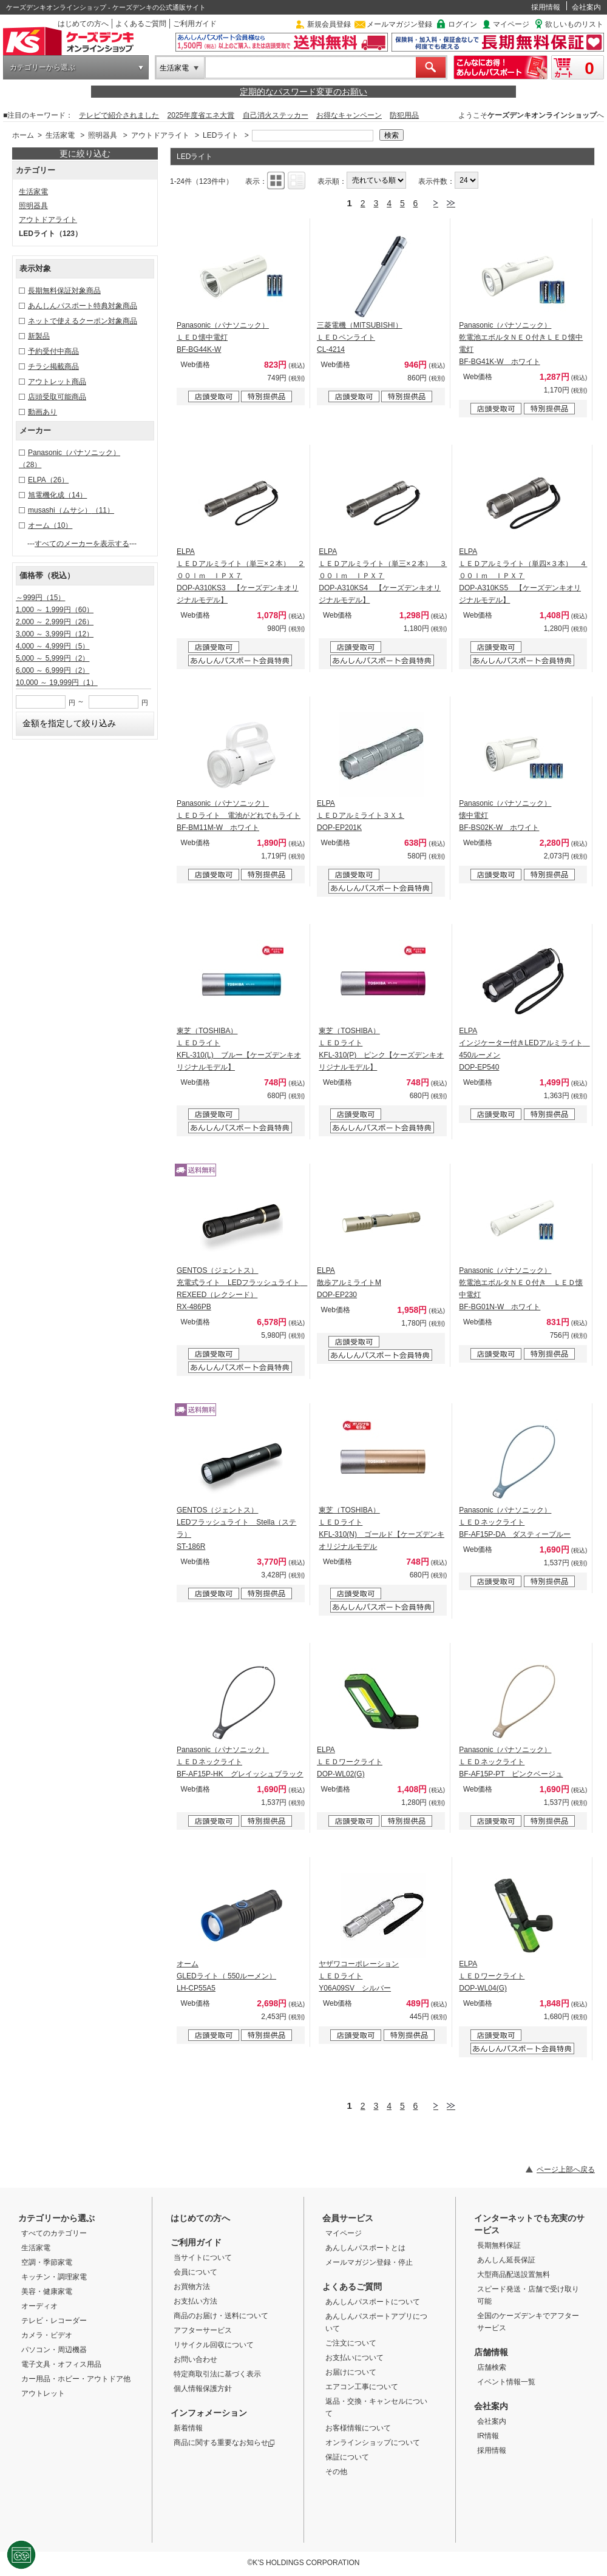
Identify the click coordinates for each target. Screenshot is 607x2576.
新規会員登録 (329, 24)
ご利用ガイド (195, 23)
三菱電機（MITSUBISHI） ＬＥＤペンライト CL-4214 (359, 337)
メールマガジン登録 (399, 24)
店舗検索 (491, 2367)
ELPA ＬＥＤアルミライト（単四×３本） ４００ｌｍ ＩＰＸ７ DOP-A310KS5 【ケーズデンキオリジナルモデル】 (523, 575)
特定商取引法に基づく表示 (217, 2374)
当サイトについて (203, 2257)
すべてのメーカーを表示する (82, 543)
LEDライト (221, 135)
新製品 (39, 336)
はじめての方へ (83, 23)
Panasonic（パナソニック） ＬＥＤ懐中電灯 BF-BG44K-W (223, 337)
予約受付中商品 (53, 351)
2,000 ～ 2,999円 (54, 622)
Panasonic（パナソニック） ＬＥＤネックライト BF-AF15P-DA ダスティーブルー (515, 1522)
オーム (50, 525)
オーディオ (39, 2306)
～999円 (40, 597)
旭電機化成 (57, 495)
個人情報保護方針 (203, 2388)
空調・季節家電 (46, 2262)
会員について (195, 2272)
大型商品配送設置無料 (513, 2274)
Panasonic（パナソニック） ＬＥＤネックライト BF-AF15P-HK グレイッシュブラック (240, 1761)
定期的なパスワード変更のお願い (303, 91)
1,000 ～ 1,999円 (54, 609)
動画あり (42, 412)
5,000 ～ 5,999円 (52, 658)
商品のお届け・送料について (221, 2315)
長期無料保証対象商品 (64, 290)
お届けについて (350, 2372)
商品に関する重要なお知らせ (224, 2442)
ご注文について (350, 2343)
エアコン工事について (361, 2386)
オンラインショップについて (372, 2442)
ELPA (48, 480)
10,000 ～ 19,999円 (57, 682)
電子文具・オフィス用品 (61, 2364)
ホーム (23, 135)
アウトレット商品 (57, 381)
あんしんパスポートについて (372, 2302)
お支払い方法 (195, 2301)
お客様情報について (358, 2428)
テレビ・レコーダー (54, 2320)
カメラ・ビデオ (46, 2335)
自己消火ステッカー (275, 115)
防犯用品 (404, 115)
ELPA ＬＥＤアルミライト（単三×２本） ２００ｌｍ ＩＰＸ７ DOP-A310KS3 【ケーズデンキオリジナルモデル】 (241, 575)
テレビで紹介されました (119, 115)
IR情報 (488, 2436)
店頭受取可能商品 (57, 397)
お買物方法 (192, 2286)
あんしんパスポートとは (365, 2248)
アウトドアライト (160, 135)
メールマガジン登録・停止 (369, 2262)
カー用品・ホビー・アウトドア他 (76, 2379)
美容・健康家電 (46, 2291)
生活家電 (174, 68)
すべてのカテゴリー (54, 2233)
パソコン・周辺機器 (54, 2349)
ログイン (462, 24)
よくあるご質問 (140, 23)
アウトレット (43, 2393)
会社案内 (586, 7)
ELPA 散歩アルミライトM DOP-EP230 (349, 1282)
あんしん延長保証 (506, 2260)
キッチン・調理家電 (54, 2277)
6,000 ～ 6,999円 (52, 670)
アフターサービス (203, 2330)
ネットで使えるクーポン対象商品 (82, 321)
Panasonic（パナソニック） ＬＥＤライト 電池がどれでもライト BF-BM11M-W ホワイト (238, 815)
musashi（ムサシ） (71, 510)
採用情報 (545, 7)
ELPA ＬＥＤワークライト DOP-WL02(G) (349, 1761)
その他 (336, 2471)
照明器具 (102, 135)
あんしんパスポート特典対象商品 (82, 306)
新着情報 (188, 2428)
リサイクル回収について (214, 2345)
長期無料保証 (499, 2245)
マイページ (511, 24)
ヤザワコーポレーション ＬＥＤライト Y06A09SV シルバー (359, 1976)
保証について (347, 2457)
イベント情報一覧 (506, 2382)
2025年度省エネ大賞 (201, 115)
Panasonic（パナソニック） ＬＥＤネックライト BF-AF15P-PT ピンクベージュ (511, 1761)
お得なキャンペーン (349, 115)
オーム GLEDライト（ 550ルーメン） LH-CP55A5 (226, 1976)
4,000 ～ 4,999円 (52, 646)
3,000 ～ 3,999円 (54, 634)
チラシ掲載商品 (53, 366)
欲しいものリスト (574, 24)
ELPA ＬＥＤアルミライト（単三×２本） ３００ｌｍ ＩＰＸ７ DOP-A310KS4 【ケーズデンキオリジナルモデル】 (383, 575)
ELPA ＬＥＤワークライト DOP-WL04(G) (491, 1976)
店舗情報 (491, 2352)
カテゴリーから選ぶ (42, 67)
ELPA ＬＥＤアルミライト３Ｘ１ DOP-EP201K (360, 815)
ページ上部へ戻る (566, 2169)
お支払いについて (354, 2357)
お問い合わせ (195, 2359)
